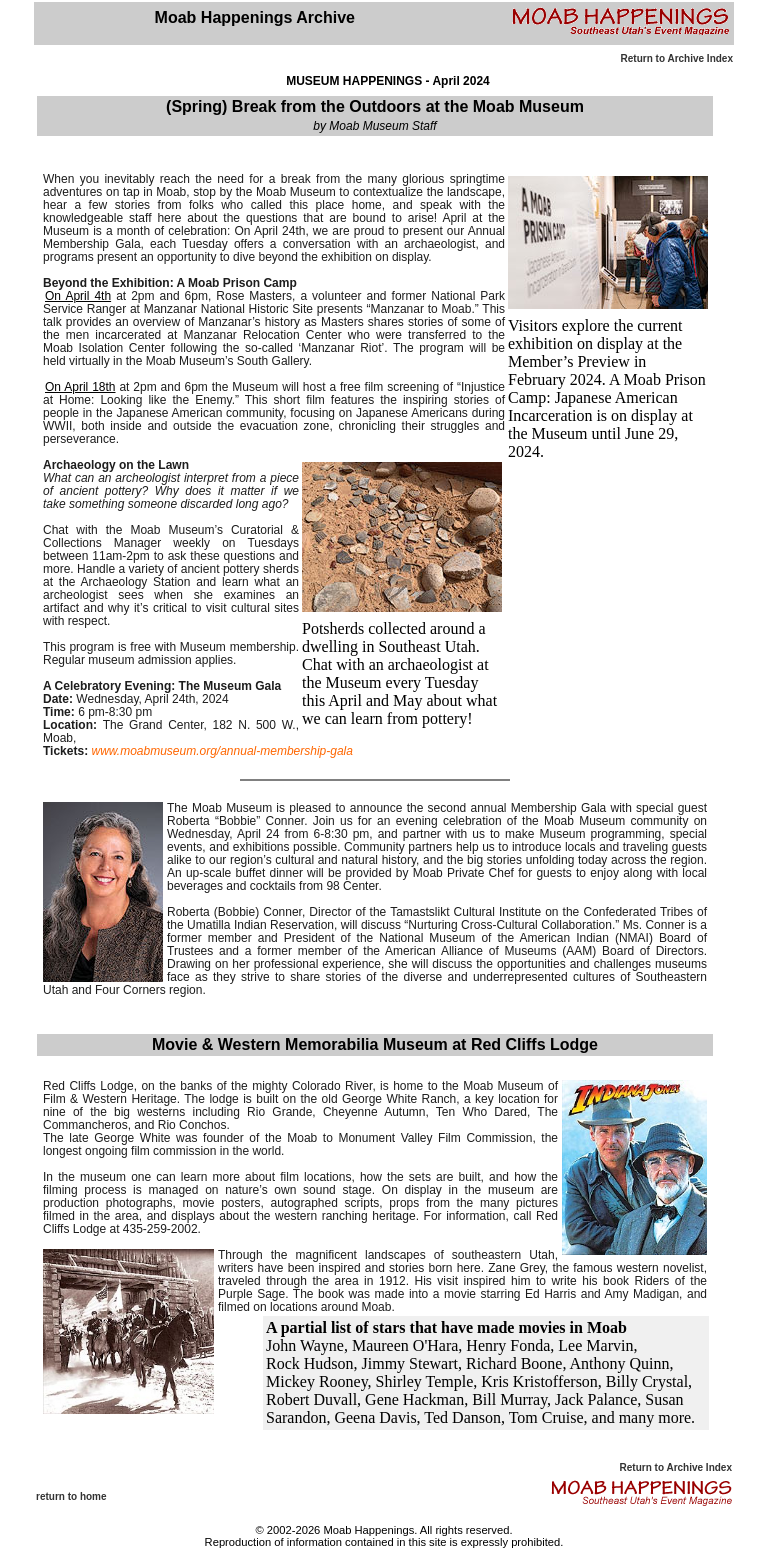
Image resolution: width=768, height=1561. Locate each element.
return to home (71, 1496)
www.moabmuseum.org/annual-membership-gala (221, 751)
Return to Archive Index (677, 58)
